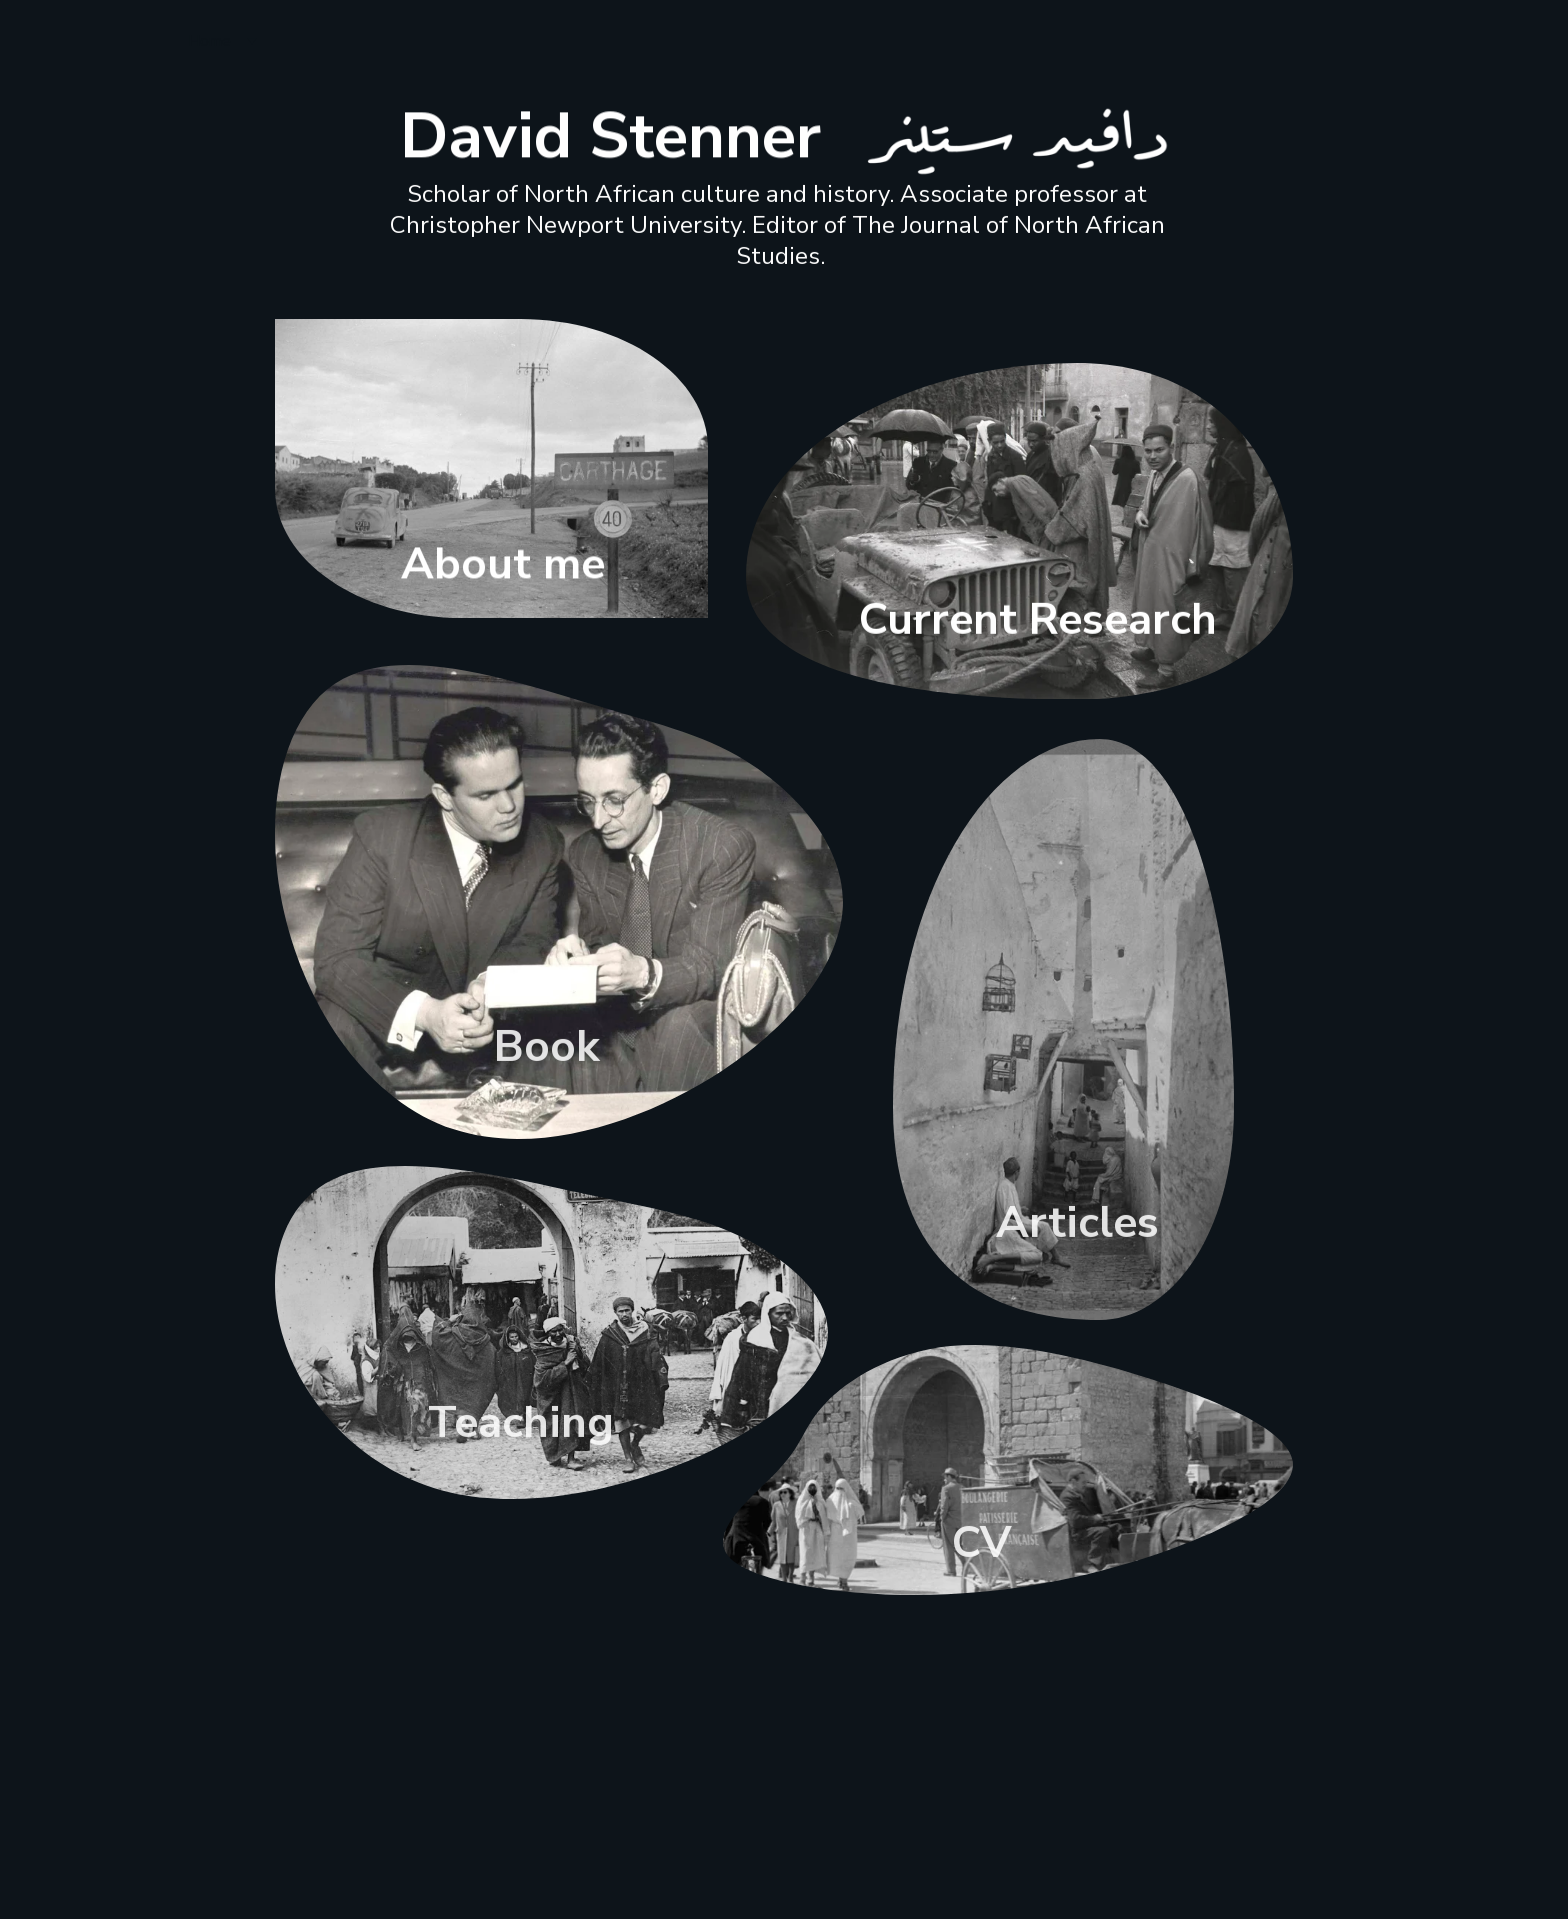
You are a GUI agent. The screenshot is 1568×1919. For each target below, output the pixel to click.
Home (209, 41)
